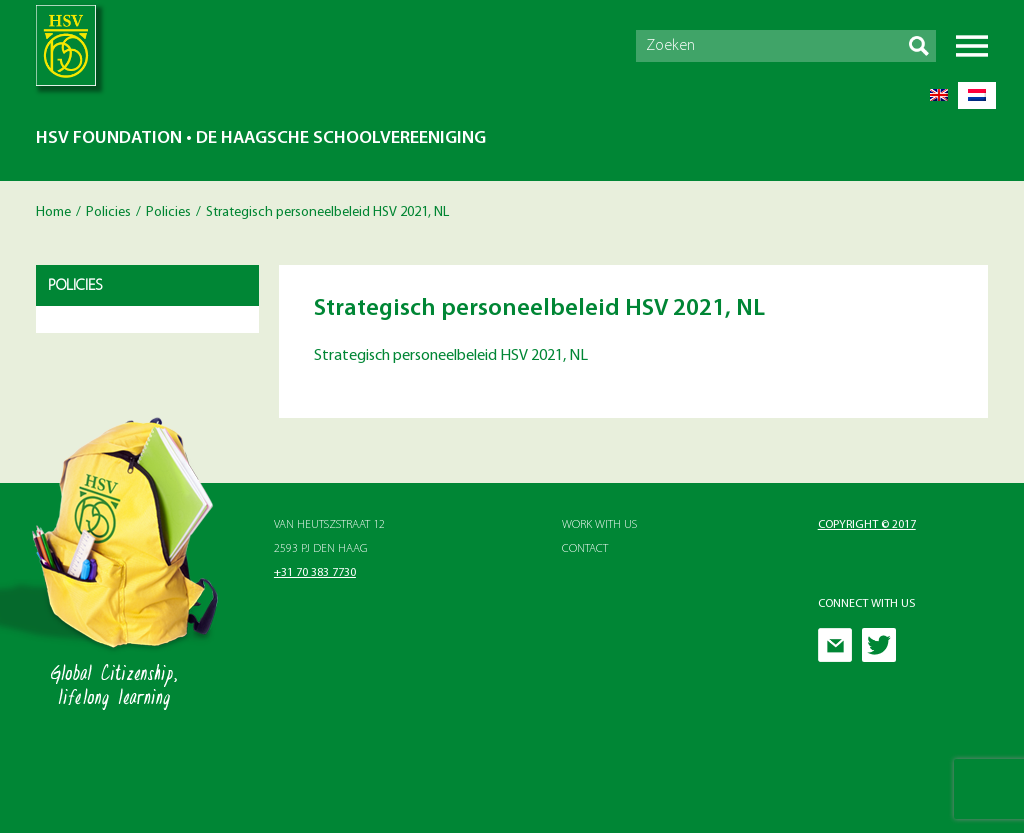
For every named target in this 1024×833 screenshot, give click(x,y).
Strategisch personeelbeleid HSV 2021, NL (451, 356)
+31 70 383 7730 (315, 573)
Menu (972, 46)
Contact (585, 549)
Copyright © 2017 (867, 525)
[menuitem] (939, 95)
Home (53, 212)
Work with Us (599, 525)
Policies (108, 212)
